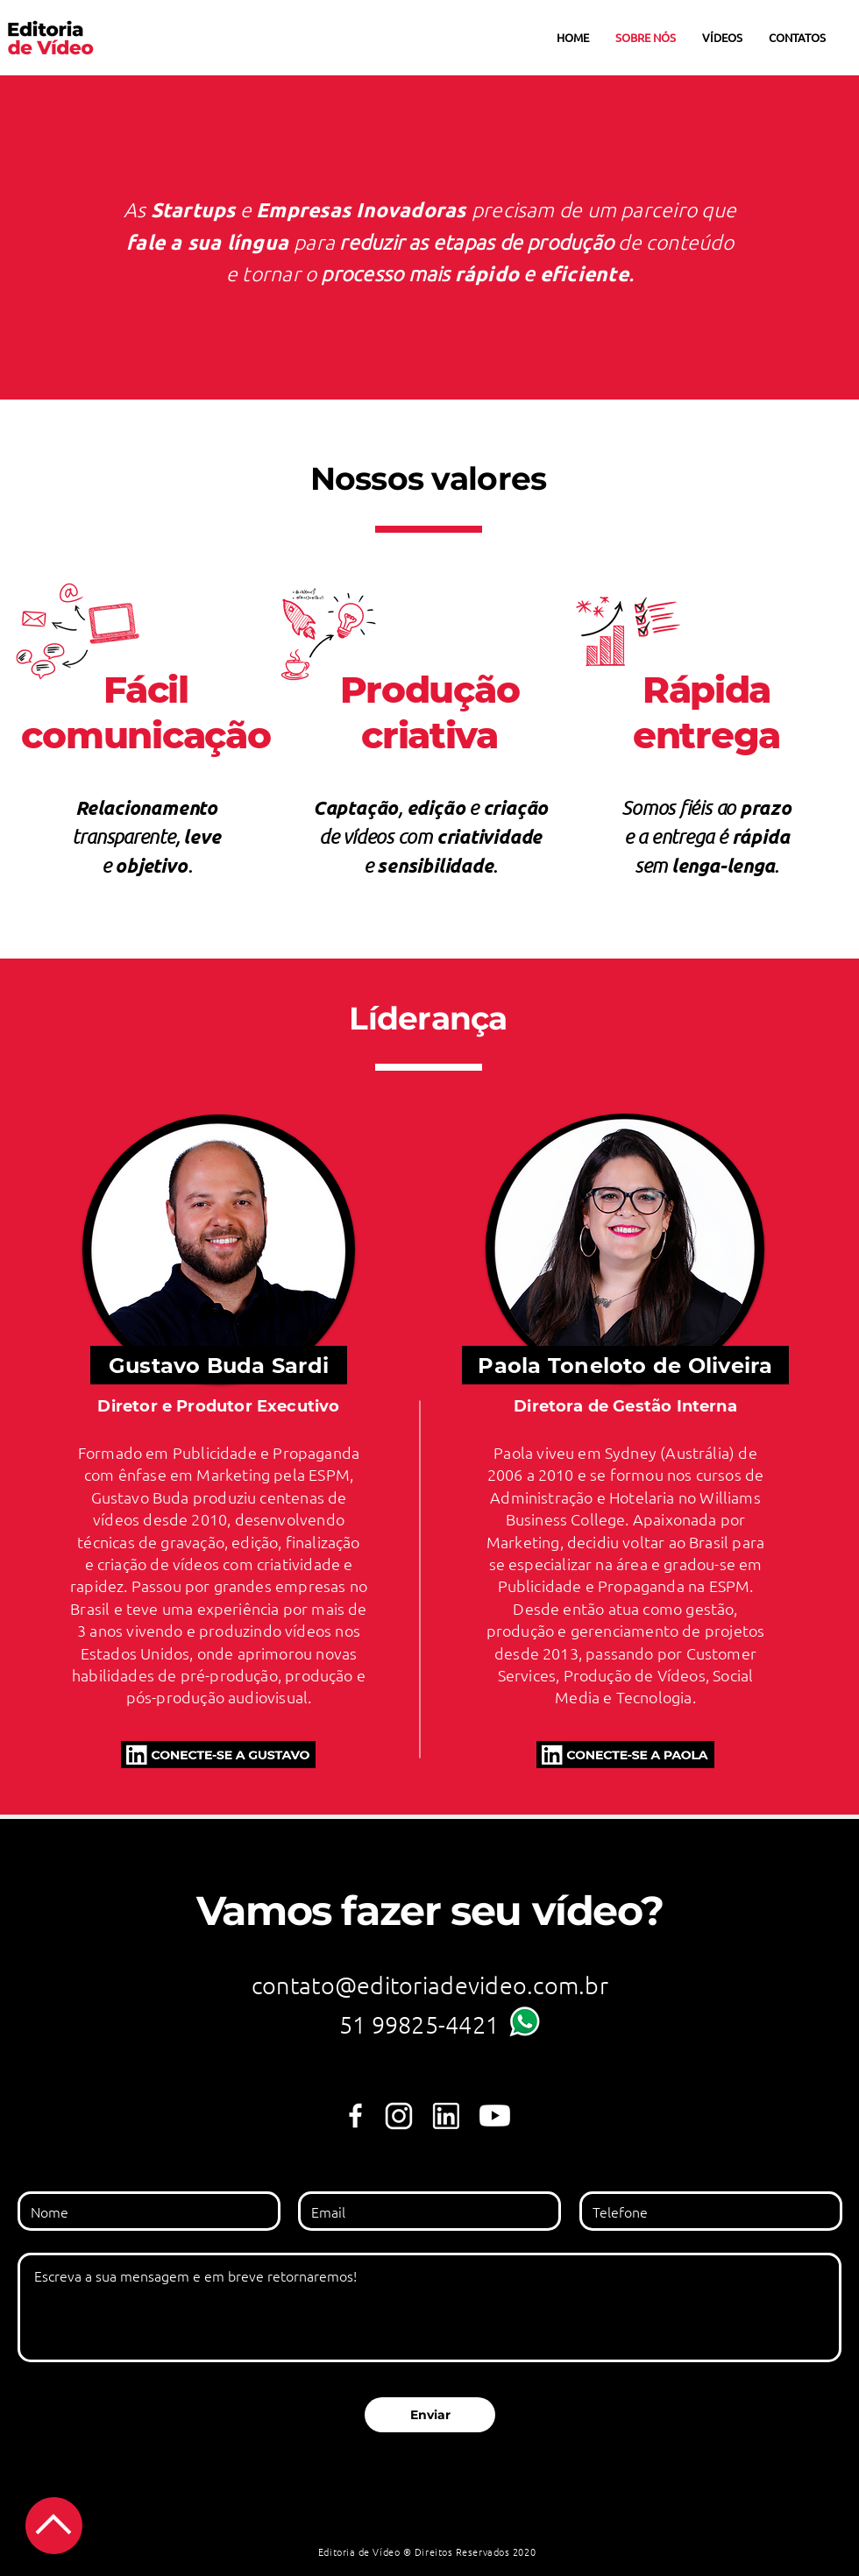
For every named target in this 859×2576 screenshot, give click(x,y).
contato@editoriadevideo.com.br (430, 1985)
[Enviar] (430, 2414)
